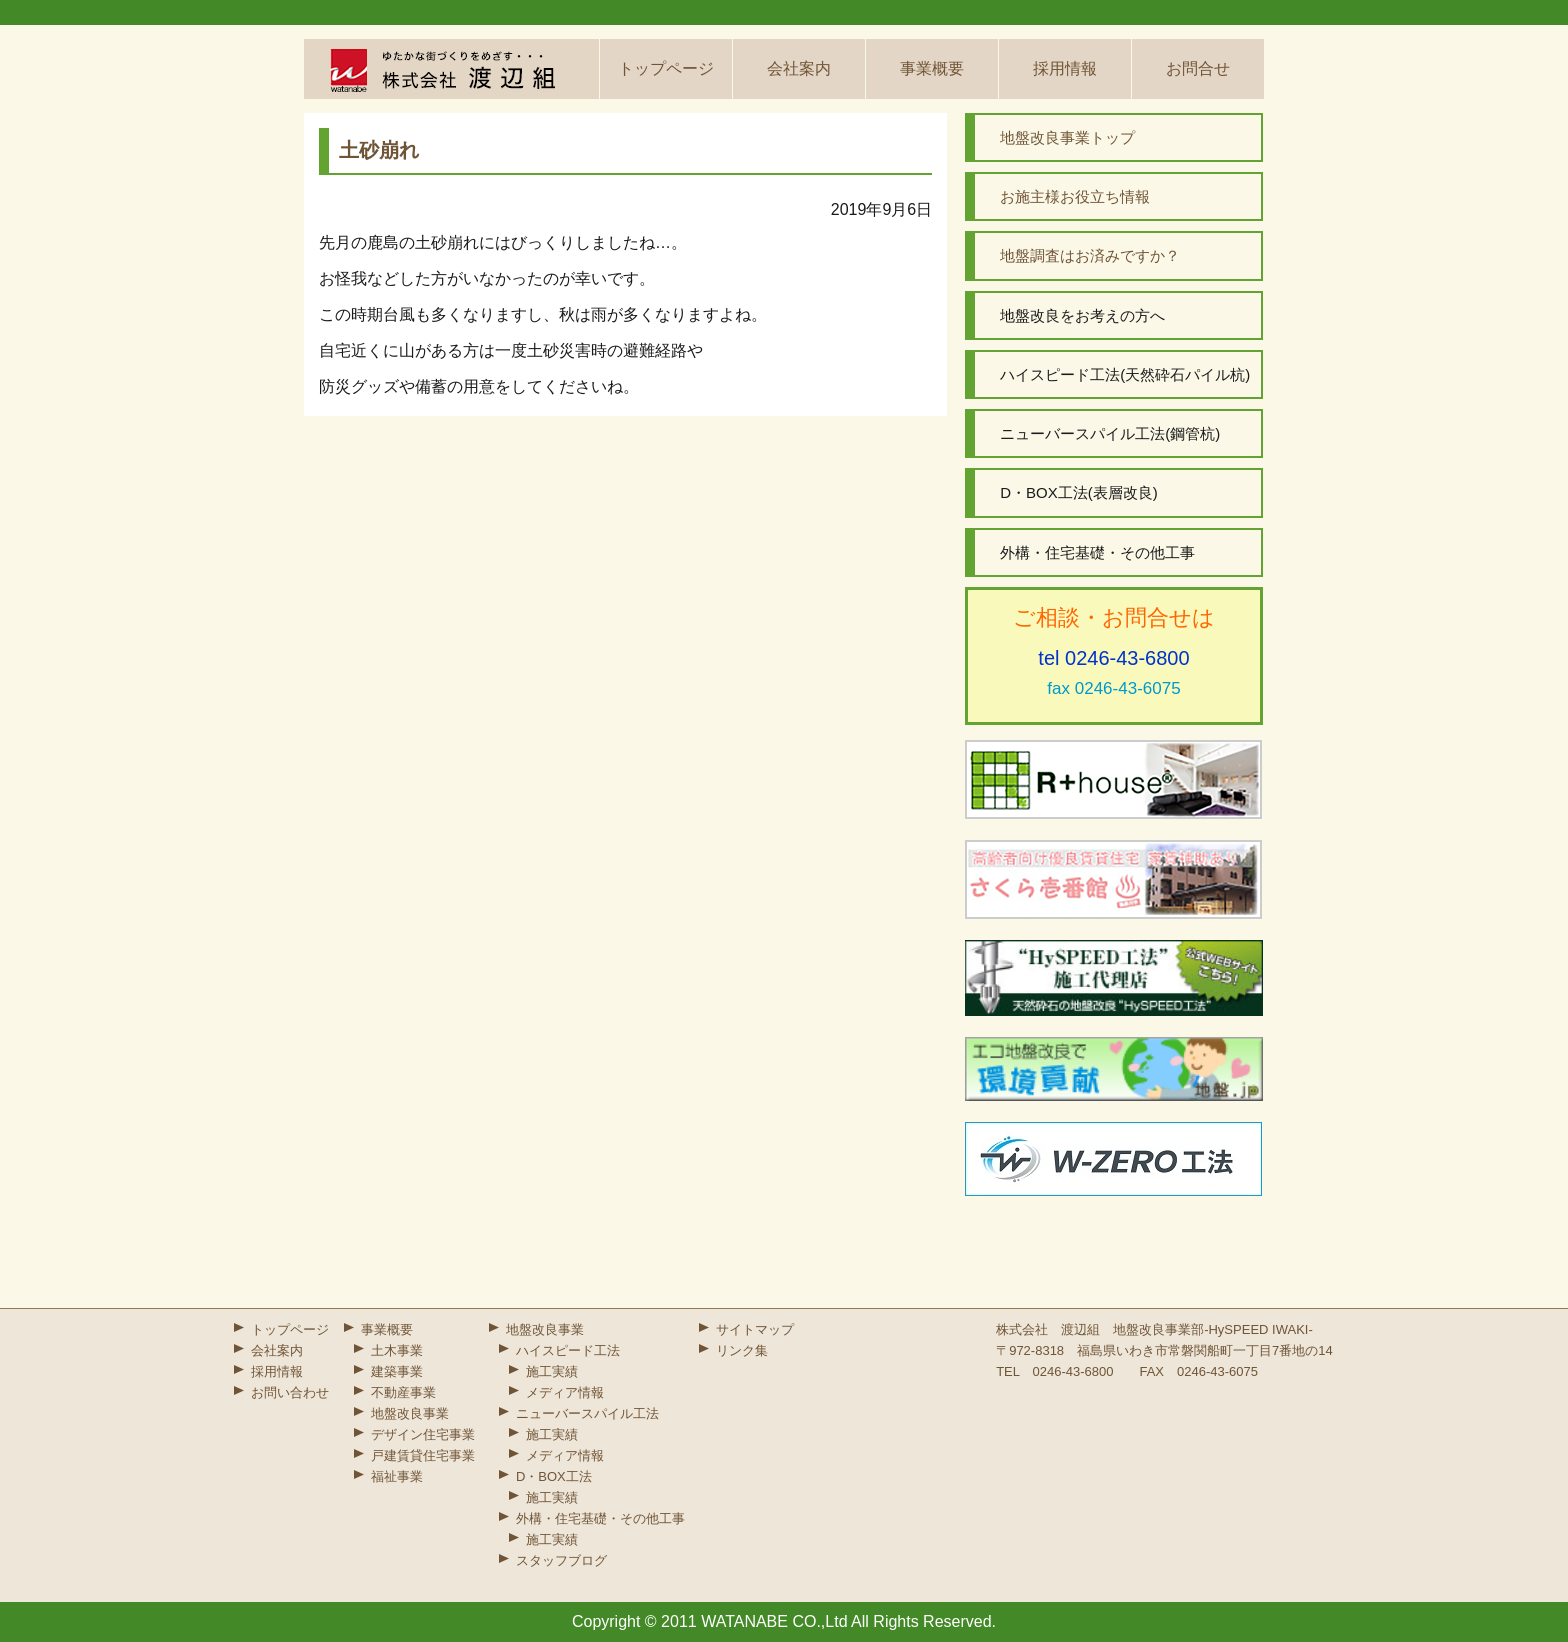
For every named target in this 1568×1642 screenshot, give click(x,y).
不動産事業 (403, 1392)
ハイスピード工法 (568, 1350)
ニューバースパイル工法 (587, 1413)
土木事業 (397, 1350)
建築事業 (397, 1371)
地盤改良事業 (410, 1413)
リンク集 (742, 1350)
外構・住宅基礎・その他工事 (600, 1518)
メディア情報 (565, 1392)
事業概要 (932, 68)
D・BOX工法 (554, 1476)
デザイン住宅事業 (423, 1434)
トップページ (666, 68)
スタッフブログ (561, 1560)
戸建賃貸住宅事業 (423, 1455)
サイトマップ (755, 1329)
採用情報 (1065, 68)
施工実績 (552, 1371)
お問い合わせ (290, 1392)
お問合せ (1198, 68)
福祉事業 (397, 1476)
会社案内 (799, 68)
